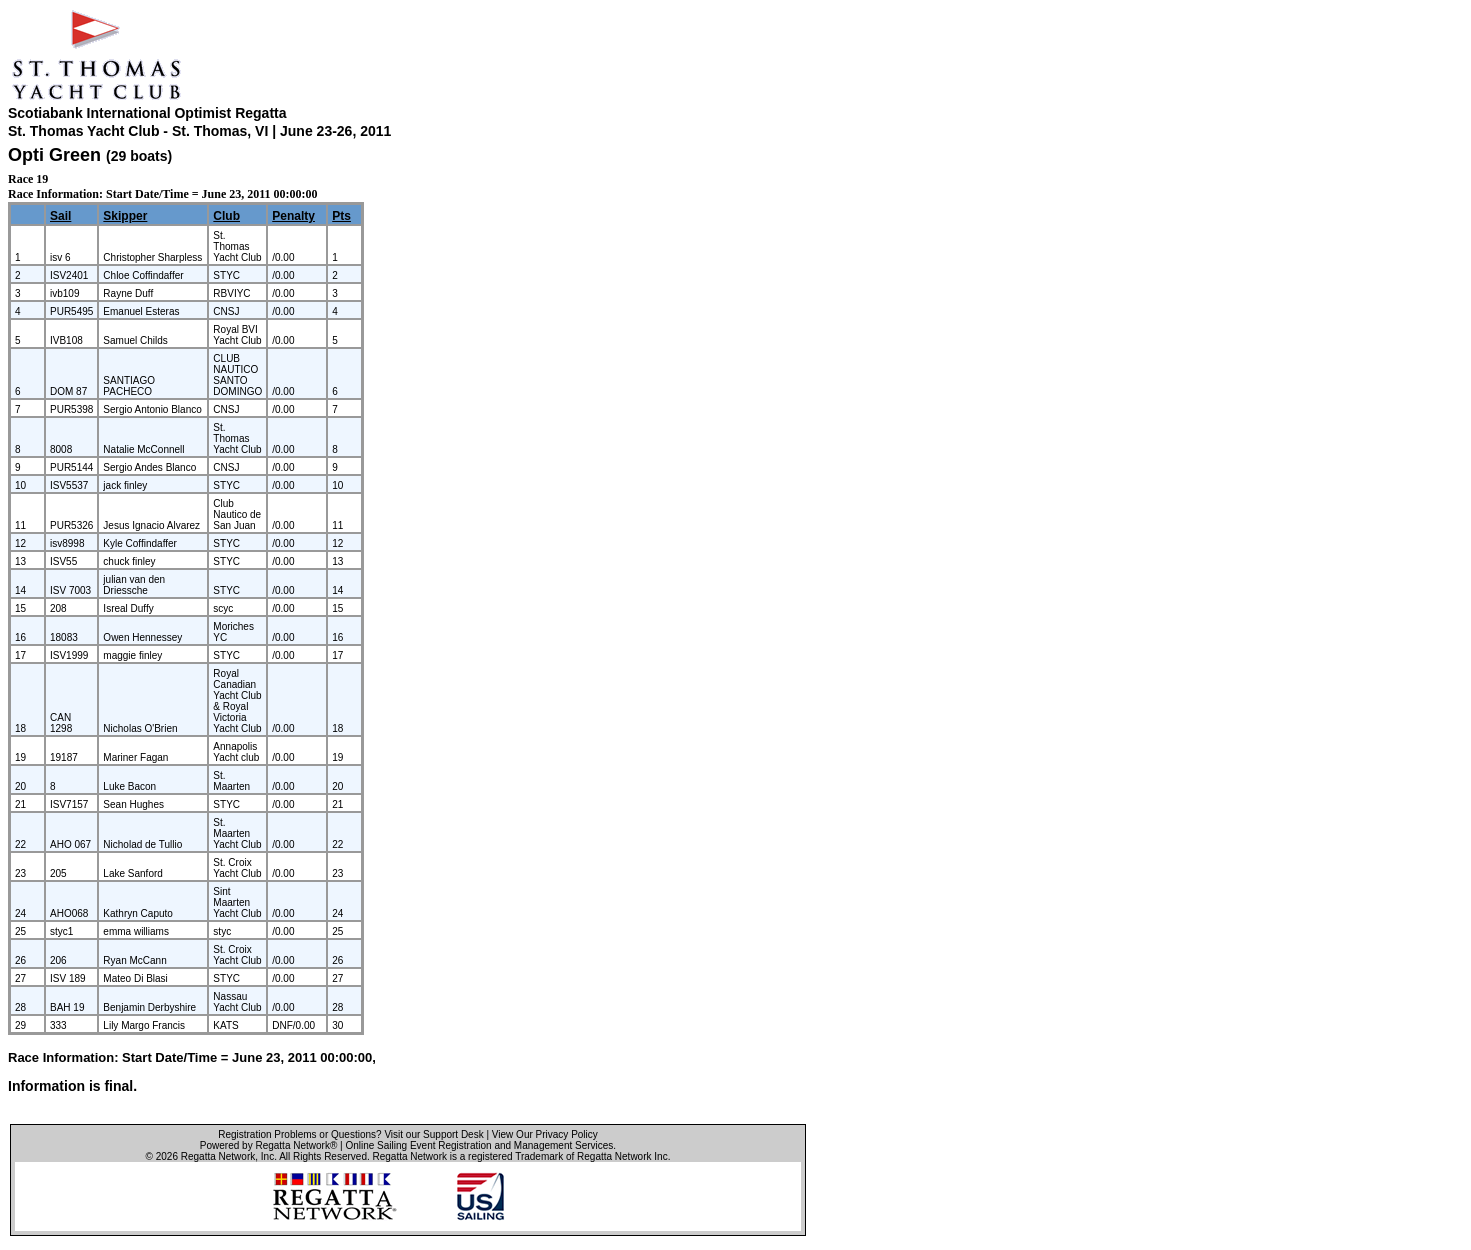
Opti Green (54, 155)
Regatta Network (218, 1156)
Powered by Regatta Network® (268, 1145)
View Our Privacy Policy (545, 1134)
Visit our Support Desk (433, 1134)
